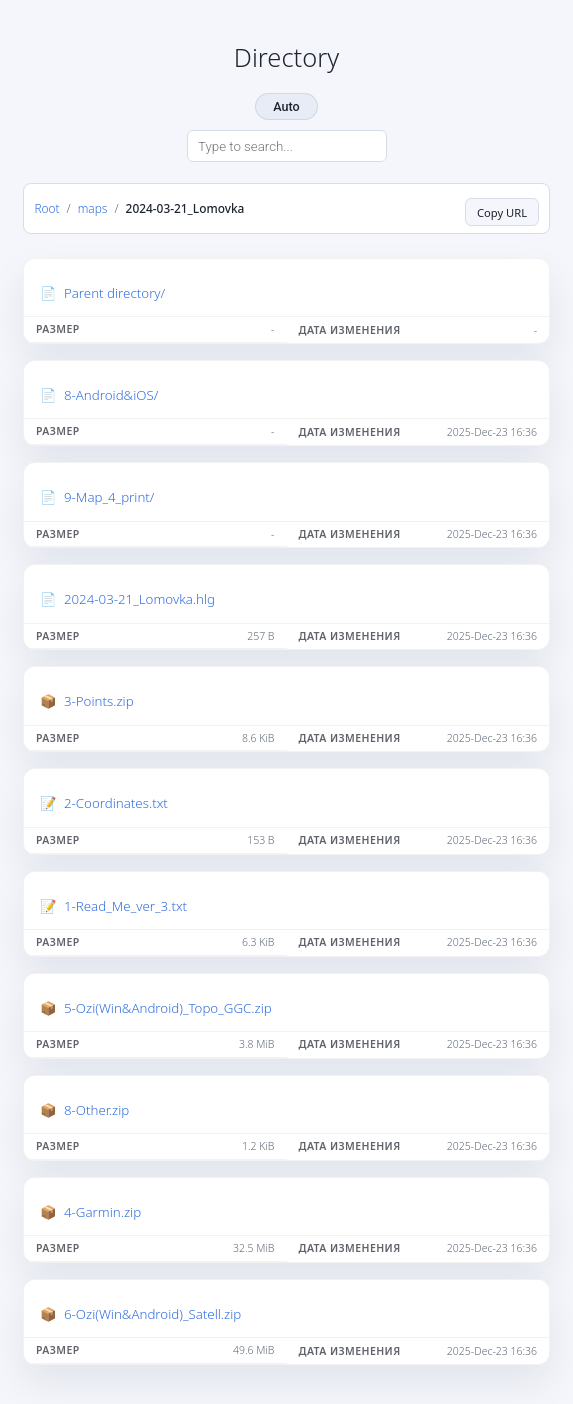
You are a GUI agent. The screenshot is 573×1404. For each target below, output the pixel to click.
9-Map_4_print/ (109, 497)
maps (93, 208)
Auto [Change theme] (286, 106)
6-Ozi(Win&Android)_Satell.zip (152, 1314)
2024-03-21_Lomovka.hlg (139, 599)
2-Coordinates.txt (116, 803)
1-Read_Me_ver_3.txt (125, 906)
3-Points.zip (99, 701)
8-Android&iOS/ (111, 395)
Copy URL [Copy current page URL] (502, 212)
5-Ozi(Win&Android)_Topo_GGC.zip (168, 1008)
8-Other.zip (96, 1110)
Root (46, 208)
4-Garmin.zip (102, 1212)
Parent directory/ (114, 293)
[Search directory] (287, 146)
